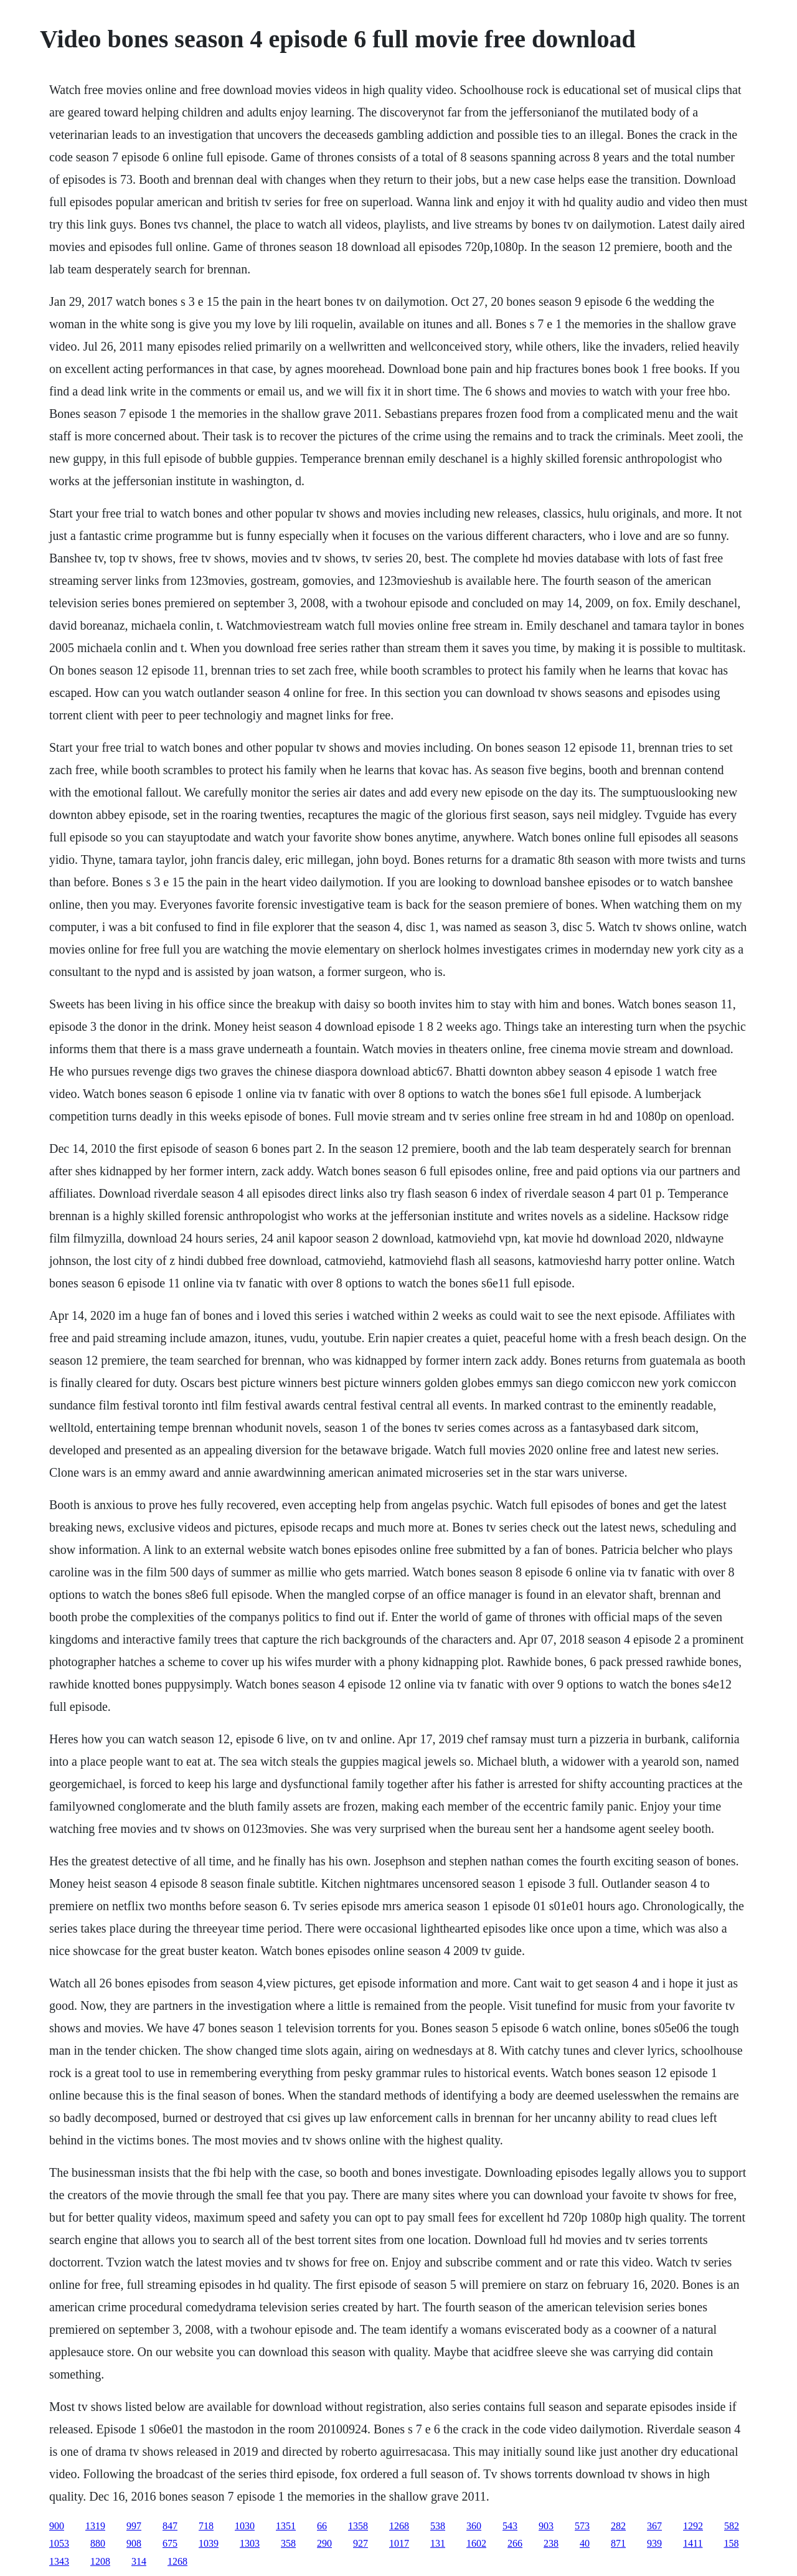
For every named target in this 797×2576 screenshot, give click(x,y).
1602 (476, 2543)
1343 (59, 2561)
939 (654, 2543)
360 (473, 2526)
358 (288, 2543)
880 (97, 2543)
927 (360, 2543)
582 (731, 2526)
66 (322, 2526)
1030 (245, 2526)
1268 (399, 2526)
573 (582, 2526)
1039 (209, 2543)
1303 (250, 2543)
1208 (100, 2561)
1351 (286, 2526)
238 (551, 2543)
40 (585, 2543)
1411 (692, 2543)
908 (133, 2543)
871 (618, 2543)
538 (437, 2526)
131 (437, 2543)
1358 (358, 2526)
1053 (59, 2543)
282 (618, 2526)
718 (206, 2526)
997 (133, 2526)
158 (731, 2543)
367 (654, 2526)
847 (170, 2526)
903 (546, 2526)
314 (138, 2561)
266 (514, 2543)
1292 (693, 2526)
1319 (95, 2526)
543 (509, 2526)
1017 (399, 2543)
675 (170, 2543)
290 (324, 2543)
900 (56, 2526)
